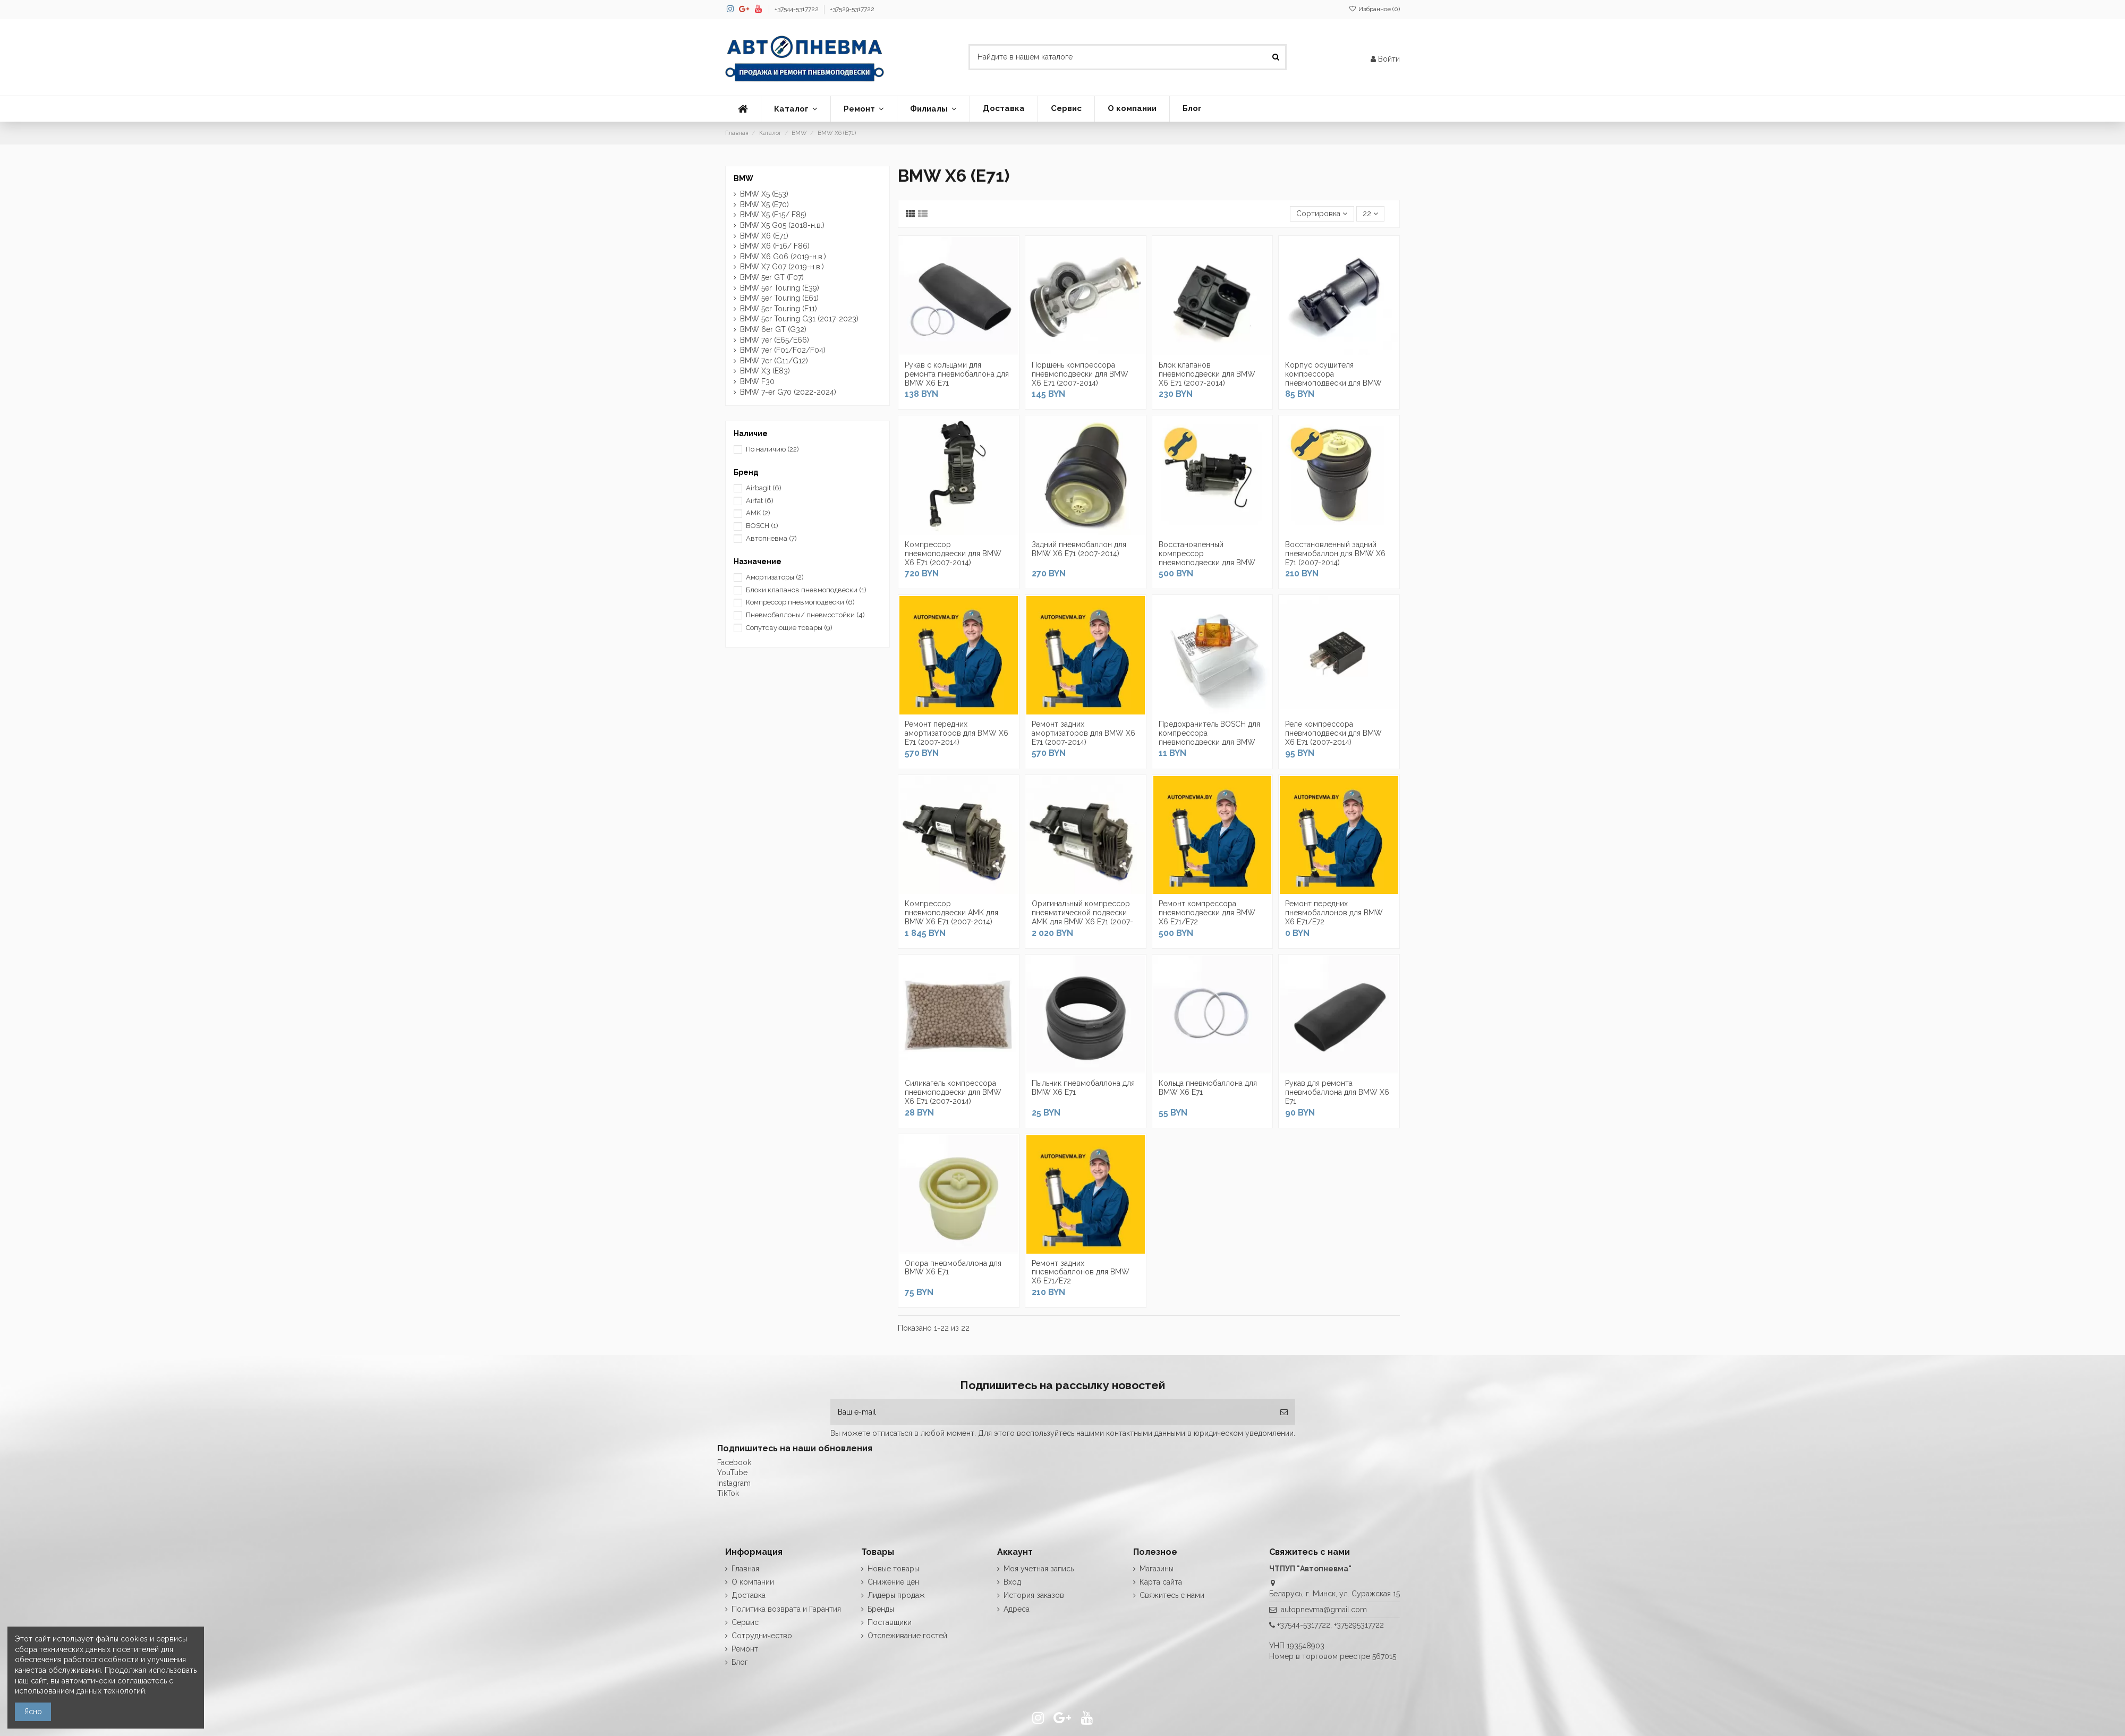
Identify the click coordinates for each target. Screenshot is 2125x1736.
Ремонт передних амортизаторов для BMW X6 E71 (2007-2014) (956, 733)
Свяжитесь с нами (1172, 1595)
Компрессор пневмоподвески (800, 602)
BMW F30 (757, 381)
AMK (758, 513)
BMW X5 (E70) (764, 204)
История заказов (1034, 1595)
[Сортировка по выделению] (1322, 214)
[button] (795, 109)
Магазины (1157, 1568)
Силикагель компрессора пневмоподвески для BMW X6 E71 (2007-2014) (953, 1092)
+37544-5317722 (797, 9)
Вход (1012, 1582)
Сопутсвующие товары (789, 628)
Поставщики (890, 1622)
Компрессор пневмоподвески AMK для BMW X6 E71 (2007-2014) (951, 912)
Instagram (734, 1483)
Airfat (760, 501)
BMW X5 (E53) (764, 194)
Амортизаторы (775, 577)
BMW (743, 178)
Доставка (749, 1595)
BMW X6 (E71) (764, 236)
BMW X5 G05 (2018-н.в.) (782, 225)
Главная (745, 1568)
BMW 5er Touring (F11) (778, 308)
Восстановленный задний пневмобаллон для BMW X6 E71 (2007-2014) (1335, 553)
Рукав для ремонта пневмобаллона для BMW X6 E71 (1337, 1092)
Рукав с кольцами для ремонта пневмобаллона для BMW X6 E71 (957, 374)
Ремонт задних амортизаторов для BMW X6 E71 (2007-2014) (1083, 733)
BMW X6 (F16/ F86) (775, 246)
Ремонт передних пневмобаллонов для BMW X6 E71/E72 (1334, 912)
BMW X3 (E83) (765, 371)
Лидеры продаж (896, 1595)
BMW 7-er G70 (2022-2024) (788, 392)
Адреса (1017, 1609)
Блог (740, 1662)
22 (1370, 213)
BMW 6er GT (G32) (773, 329)
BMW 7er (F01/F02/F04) (783, 350)
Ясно (33, 1711)
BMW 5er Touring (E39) (779, 288)
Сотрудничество (762, 1635)
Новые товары (893, 1568)
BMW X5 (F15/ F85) (773, 214)
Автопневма (771, 538)
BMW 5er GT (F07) (772, 277)
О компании (753, 1582)
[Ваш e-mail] (1051, 1412)
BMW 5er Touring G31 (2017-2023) (799, 318)
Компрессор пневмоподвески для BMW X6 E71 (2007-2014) (953, 553)
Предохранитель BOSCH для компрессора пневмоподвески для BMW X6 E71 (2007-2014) (1209, 737)
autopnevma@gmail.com (1324, 1609)
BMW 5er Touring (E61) (779, 298)
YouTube (732, 1472)
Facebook (734, 1462)
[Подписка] (1284, 1412)
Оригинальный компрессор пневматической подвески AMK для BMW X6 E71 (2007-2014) (1082, 916)
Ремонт (745, 1649)
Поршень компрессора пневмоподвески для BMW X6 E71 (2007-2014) (1080, 374)
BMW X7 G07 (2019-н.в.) (782, 266)
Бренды (881, 1609)
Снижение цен (893, 1582)
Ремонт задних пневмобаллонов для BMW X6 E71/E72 (1080, 1272)
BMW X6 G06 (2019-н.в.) (783, 256)
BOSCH (762, 526)
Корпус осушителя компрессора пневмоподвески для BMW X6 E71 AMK (1333, 378)
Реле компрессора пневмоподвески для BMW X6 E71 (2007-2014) (1333, 733)
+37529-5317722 (852, 9)
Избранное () (1374, 9)
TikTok (728, 1493)
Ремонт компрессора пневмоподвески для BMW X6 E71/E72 (1207, 912)
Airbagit (763, 488)
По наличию (772, 449)
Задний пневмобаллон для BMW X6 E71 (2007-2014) (1079, 549)
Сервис (745, 1622)
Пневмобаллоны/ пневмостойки (805, 615)
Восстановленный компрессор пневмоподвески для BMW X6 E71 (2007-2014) (1207, 557)
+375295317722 (1359, 1625)
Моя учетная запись (1039, 1568)
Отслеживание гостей (907, 1635)
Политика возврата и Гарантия (786, 1609)
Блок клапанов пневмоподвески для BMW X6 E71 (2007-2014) (1207, 374)
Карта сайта (1161, 1582)
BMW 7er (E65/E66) (774, 340)
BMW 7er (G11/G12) (774, 360)
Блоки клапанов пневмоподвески (806, 590)
